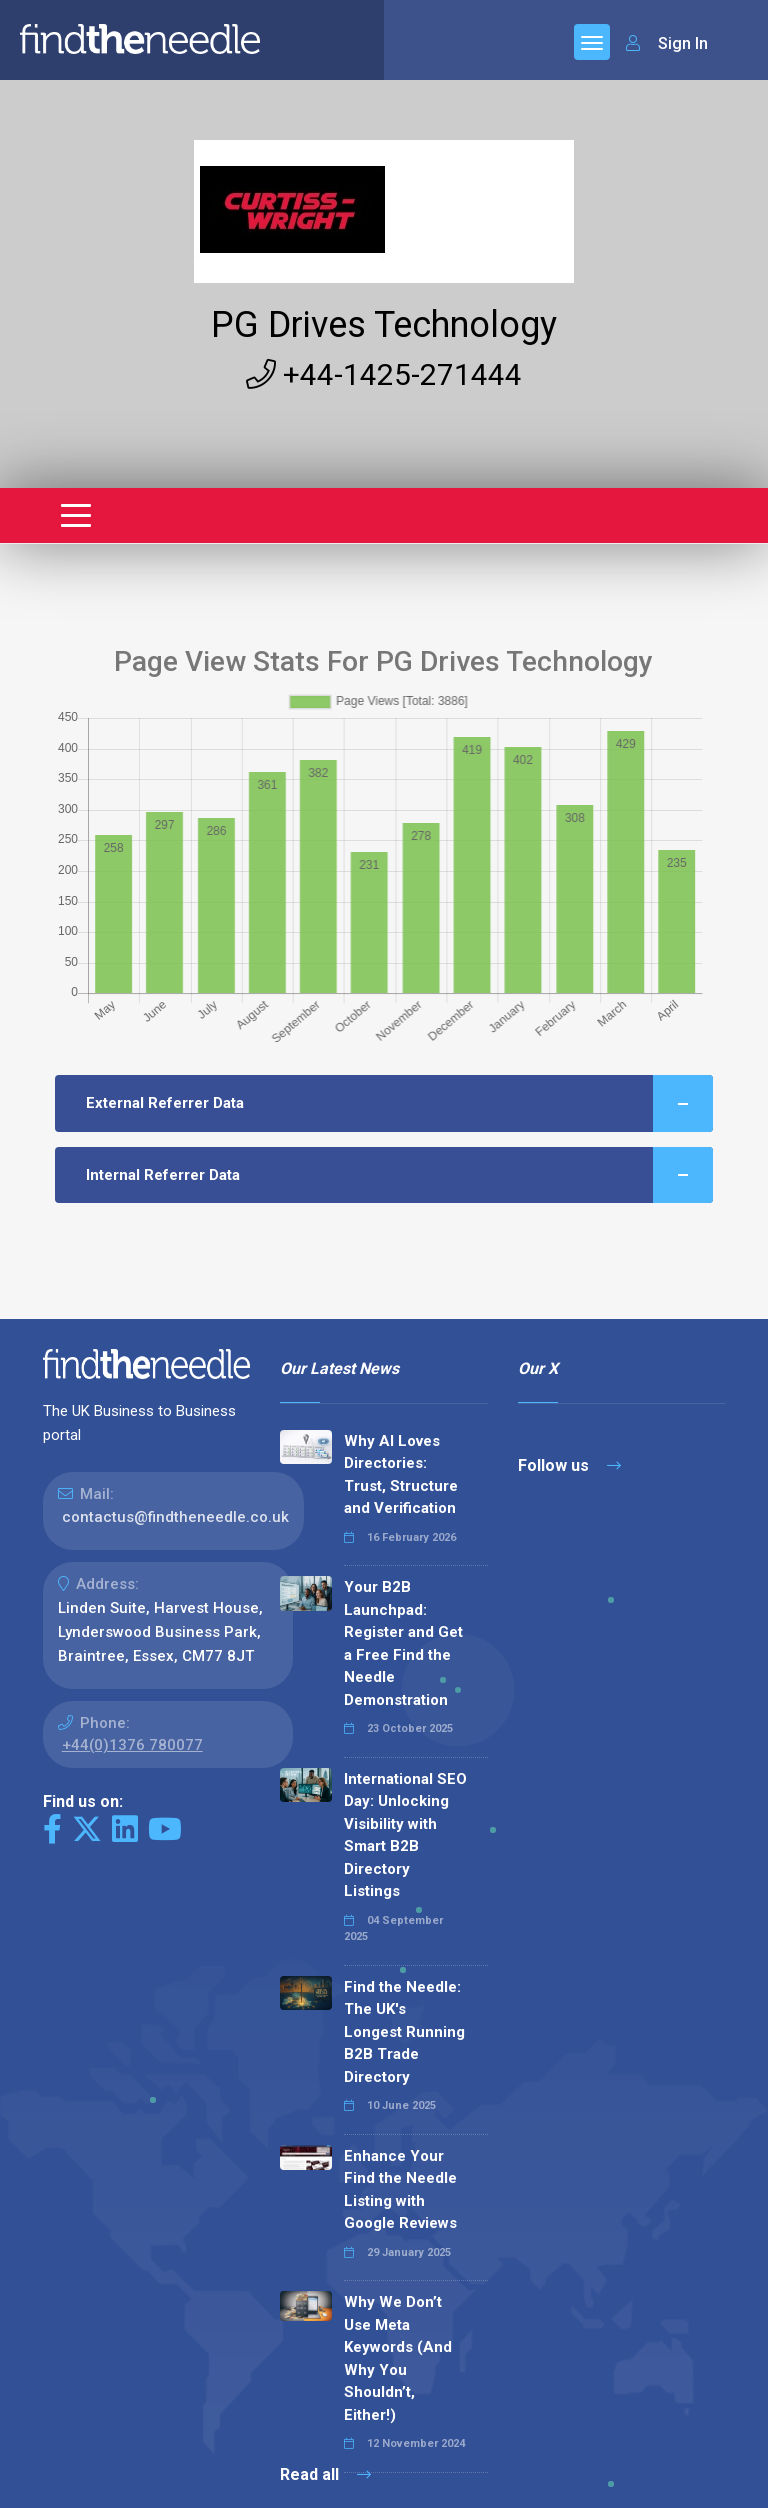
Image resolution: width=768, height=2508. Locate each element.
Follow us (569, 1465)
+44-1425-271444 (384, 374)
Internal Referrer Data (400, 1175)
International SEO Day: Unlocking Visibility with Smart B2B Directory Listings (405, 1835)
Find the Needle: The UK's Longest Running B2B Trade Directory (404, 2032)
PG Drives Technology (384, 325)
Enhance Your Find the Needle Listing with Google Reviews (400, 2190)
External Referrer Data (400, 1103)
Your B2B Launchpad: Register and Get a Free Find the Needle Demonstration (403, 1643)
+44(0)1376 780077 (132, 1745)
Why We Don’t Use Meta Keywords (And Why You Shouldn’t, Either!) (398, 2358)
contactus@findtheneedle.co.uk (175, 1517)
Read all (325, 2474)
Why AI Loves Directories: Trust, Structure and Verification (401, 1475)
